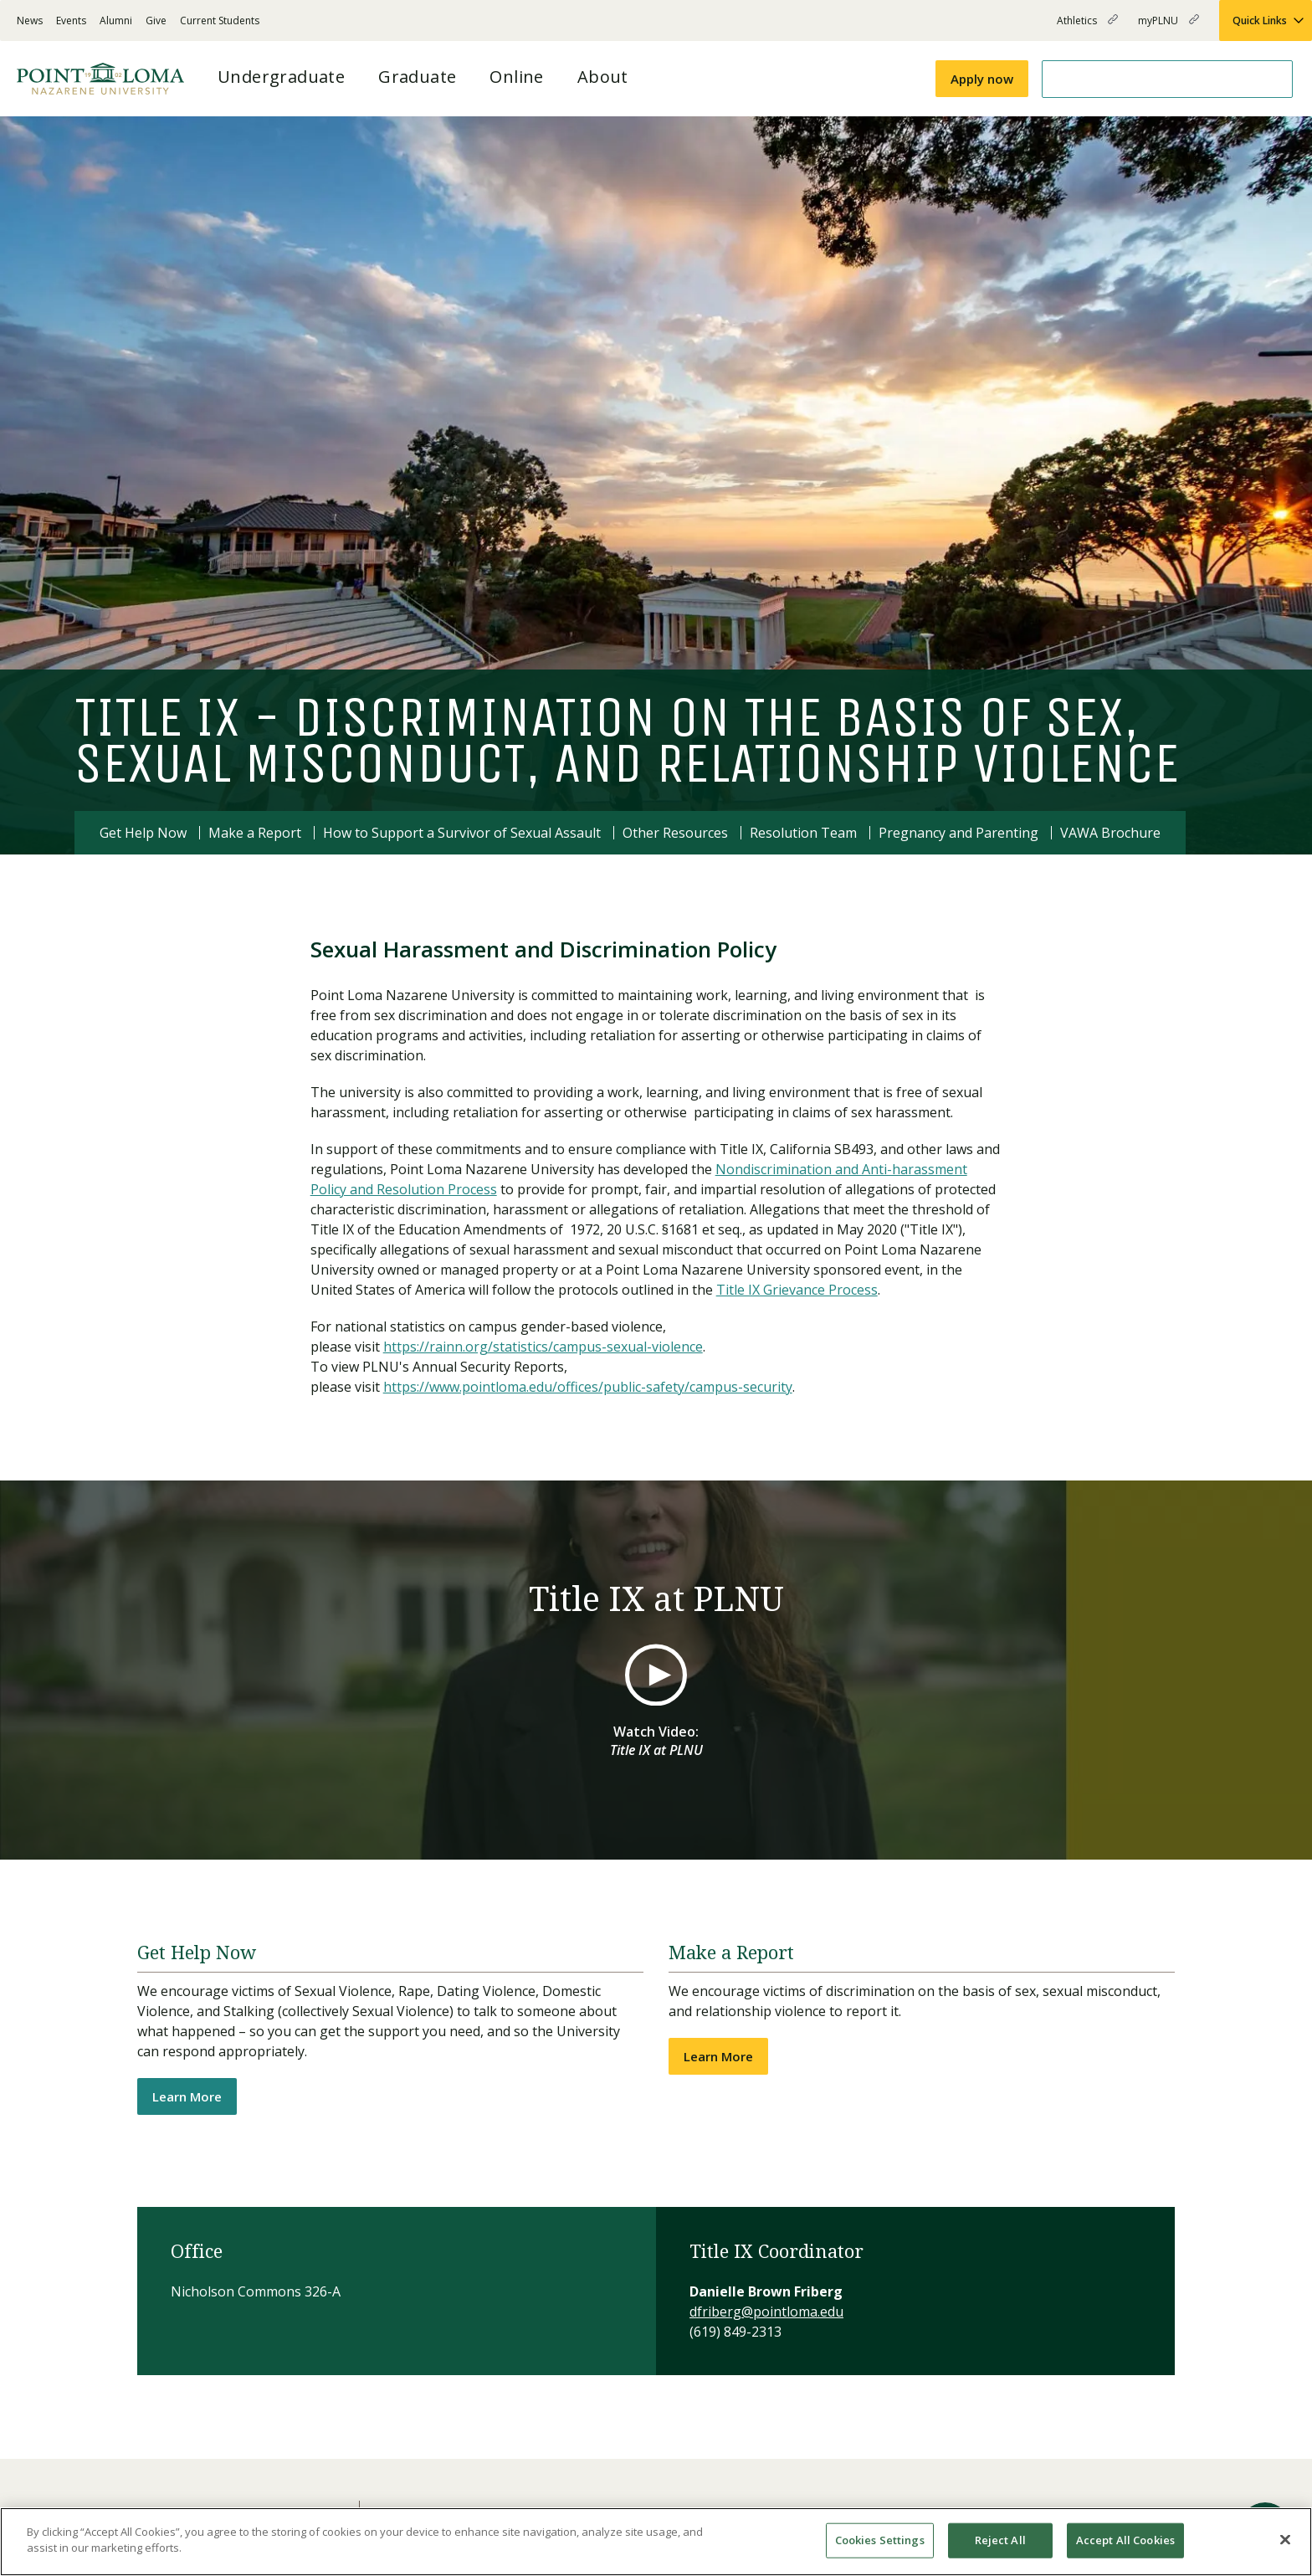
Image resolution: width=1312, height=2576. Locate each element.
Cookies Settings (880, 2540)
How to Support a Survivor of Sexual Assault (462, 833)
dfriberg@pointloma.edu (766, 2311)
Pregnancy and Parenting (958, 833)
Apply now (982, 78)
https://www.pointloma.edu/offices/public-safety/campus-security (587, 1387)
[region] (656, 2541)
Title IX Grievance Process (797, 1289)
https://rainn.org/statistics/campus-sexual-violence (543, 1346)
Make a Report (254, 833)
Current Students (219, 20)
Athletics (1087, 27)
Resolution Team (803, 833)
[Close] (1285, 2539)
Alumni (116, 20)
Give (156, 20)
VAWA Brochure (1110, 833)
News (30, 20)
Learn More (187, 2096)
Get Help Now (143, 833)
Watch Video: (656, 1740)
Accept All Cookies (1125, 2540)
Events (71, 20)
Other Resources (675, 833)
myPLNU (1168, 27)
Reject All (1000, 2540)
